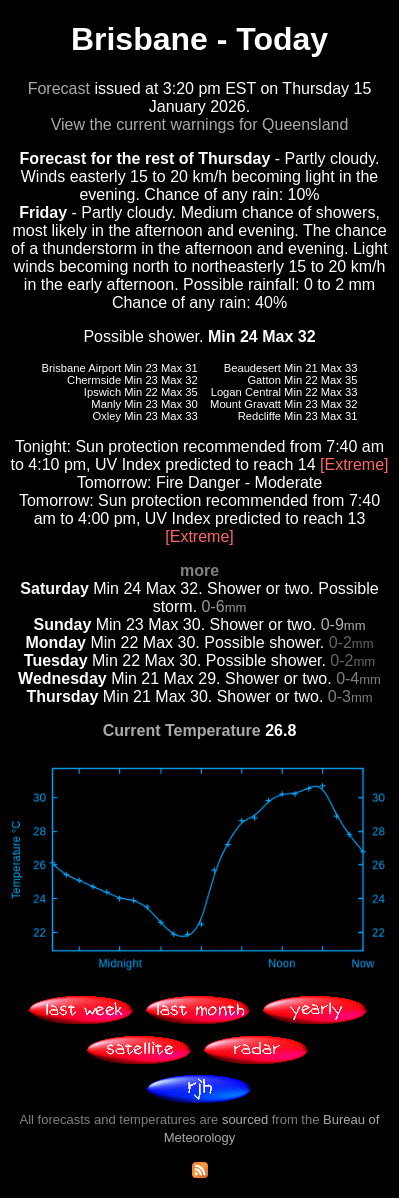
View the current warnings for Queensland (200, 124)
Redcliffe (259, 416)
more (199, 570)
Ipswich (102, 392)
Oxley (107, 416)
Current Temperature (182, 730)
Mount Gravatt (245, 404)
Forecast (59, 88)
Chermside (94, 380)
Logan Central (246, 392)
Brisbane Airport (82, 368)
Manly (106, 404)
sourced (245, 1119)
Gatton (264, 380)
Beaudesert (252, 368)
